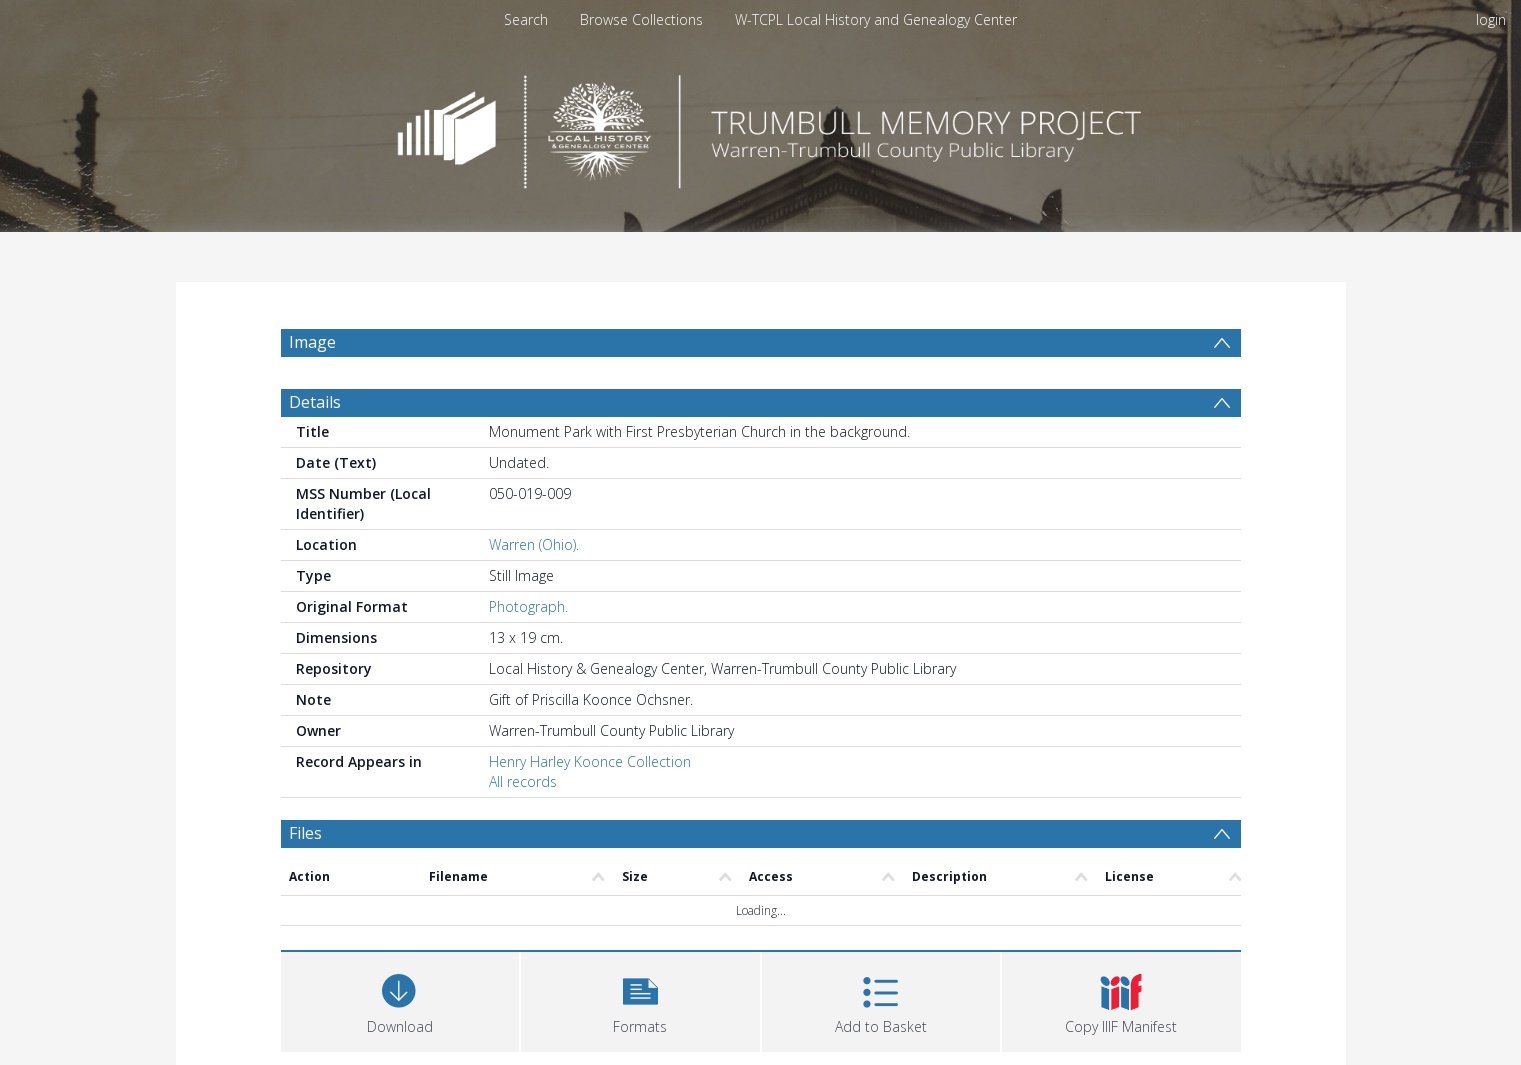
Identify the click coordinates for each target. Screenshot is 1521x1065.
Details (315, 402)
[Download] (400, 999)
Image (312, 342)
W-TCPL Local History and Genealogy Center (876, 19)
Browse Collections (641, 19)
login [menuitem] (1491, 19)
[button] (640, 999)
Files (305, 833)
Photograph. (528, 606)
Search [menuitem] (526, 19)
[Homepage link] (761, 126)
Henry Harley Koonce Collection (590, 761)
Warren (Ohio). (534, 544)
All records (523, 781)
